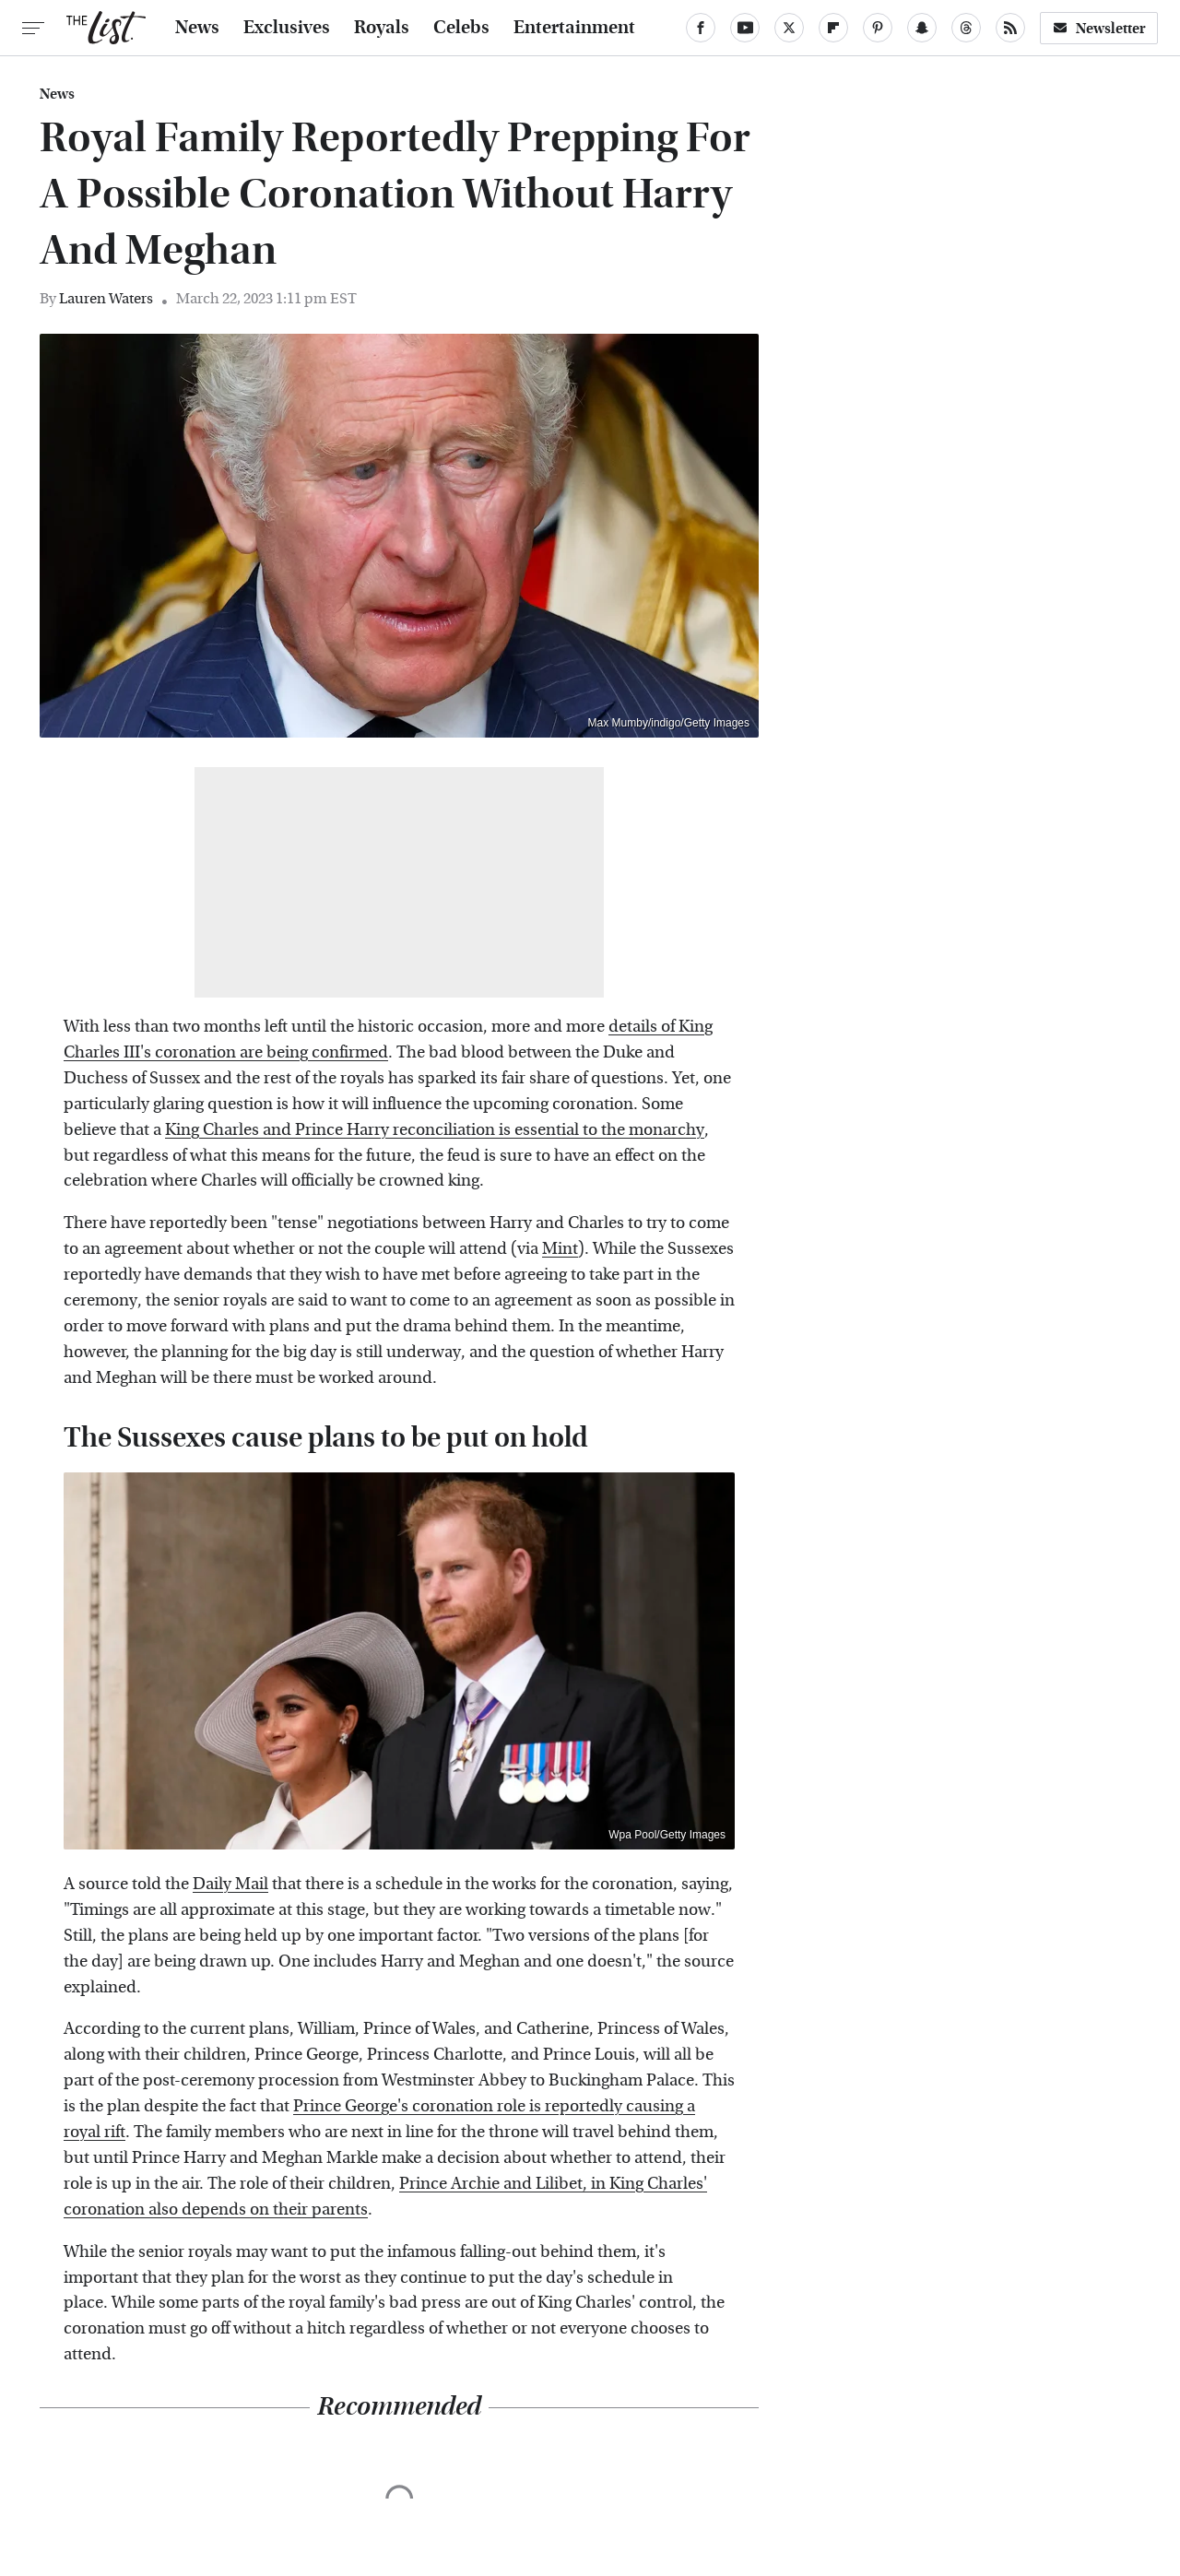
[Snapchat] (922, 27)
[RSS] (1010, 27)
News (197, 28)
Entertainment (574, 28)
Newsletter (1099, 28)
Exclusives (286, 28)
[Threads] (966, 27)
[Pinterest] (877, 27)
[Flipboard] (833, 27)
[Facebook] (700, 27)
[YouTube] (745, 27)
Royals (381, 28)
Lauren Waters (106, 298)
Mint (560, 1248)
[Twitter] (789, 27)
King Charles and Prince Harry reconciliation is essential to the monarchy (434, 1130)
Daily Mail (230, 1884)
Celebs (461, 28)
